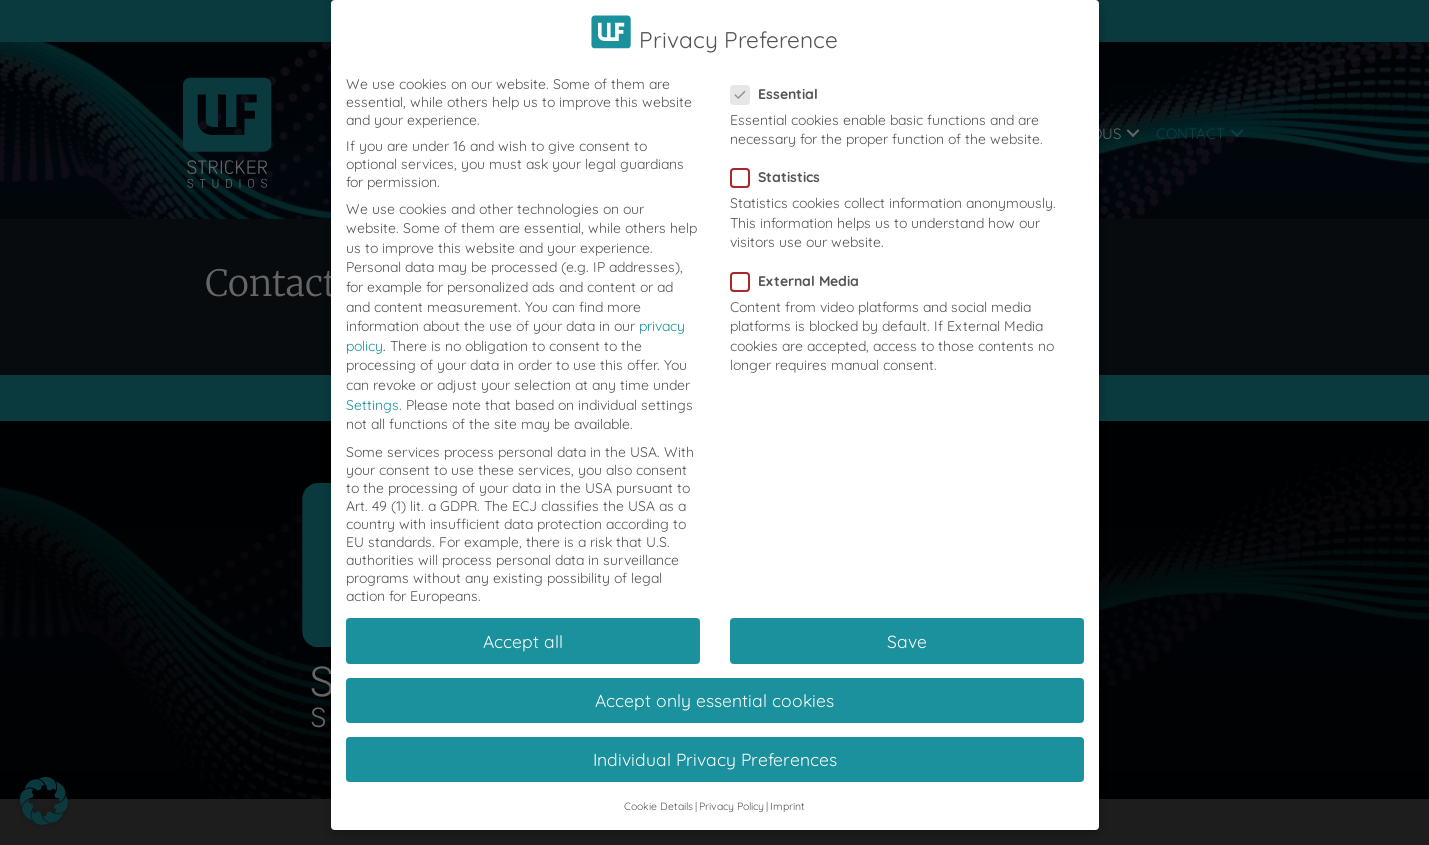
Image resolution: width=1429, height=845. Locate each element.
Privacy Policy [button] (731, 786)
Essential (780, 73)
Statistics (781, 157)
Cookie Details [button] (658, 786)
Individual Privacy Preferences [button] (715, 739)
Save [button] (907, 620)
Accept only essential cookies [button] (714, 679)
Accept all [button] (523, 620)
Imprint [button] (787, 786)
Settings (372, 384)
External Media (801, 260)
